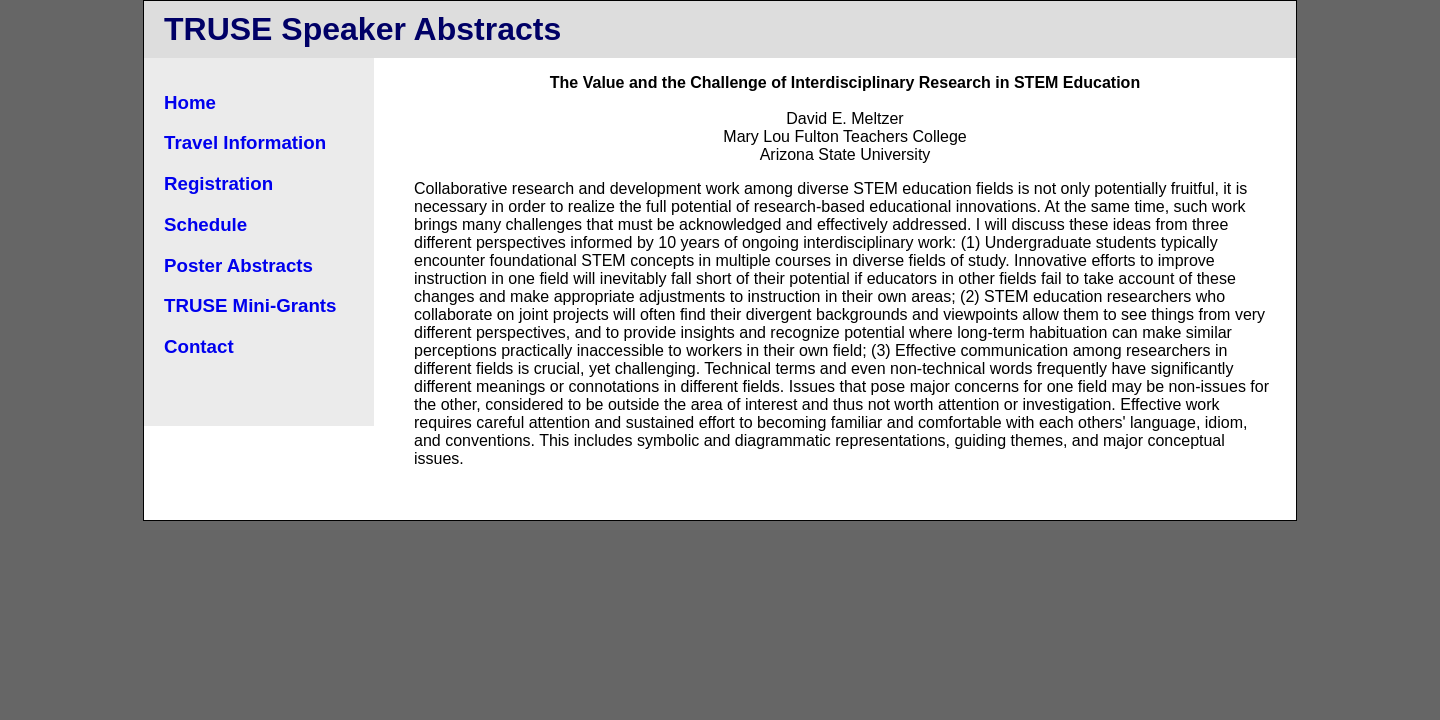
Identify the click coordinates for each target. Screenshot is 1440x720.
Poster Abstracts (238, 265)
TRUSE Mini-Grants (250, 305)
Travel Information (245, 142)
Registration (218, 183)
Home (190, 102)
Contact (199, 346)
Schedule (205, 224)
